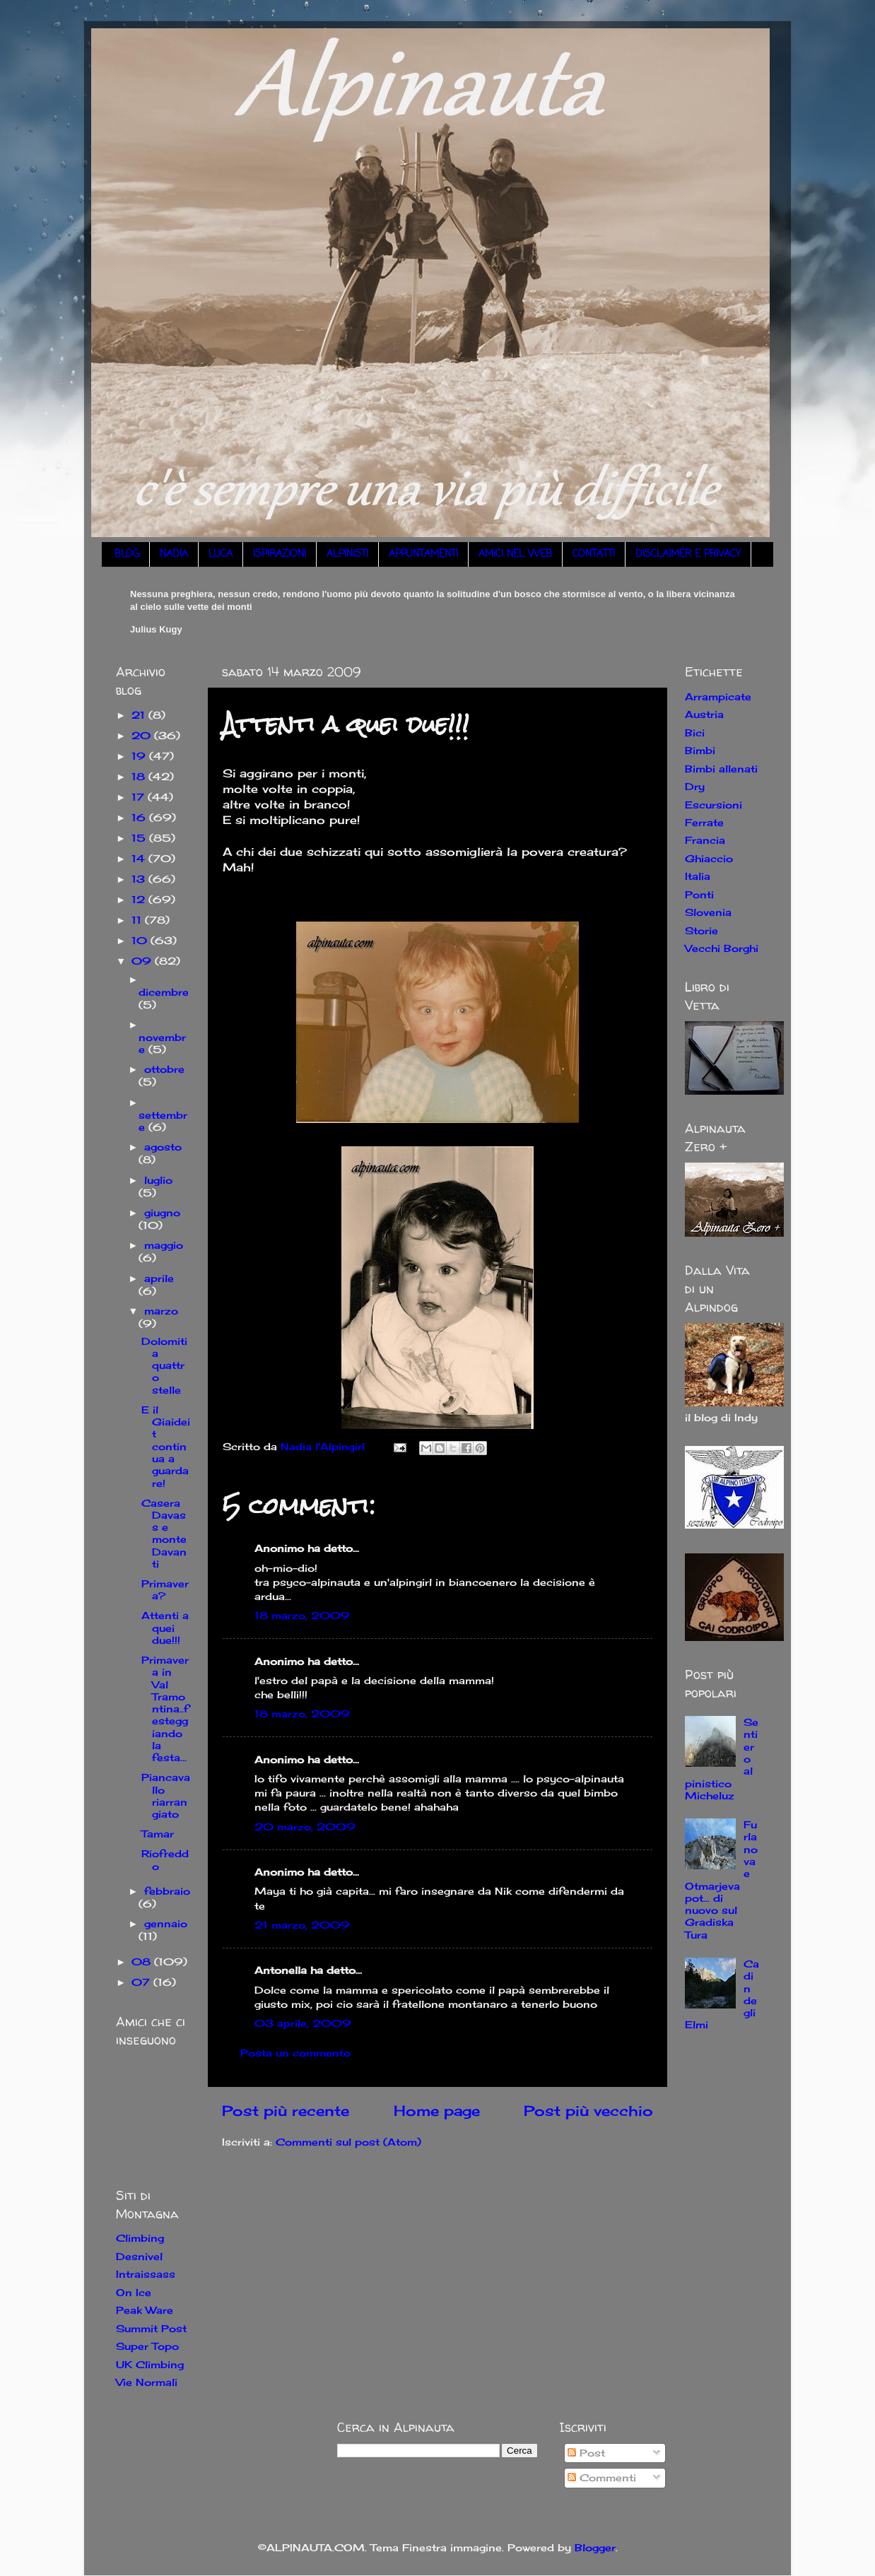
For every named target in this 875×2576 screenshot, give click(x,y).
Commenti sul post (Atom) (348, 2142)
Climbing (140, 2238)
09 (143, 961)
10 (141, 940)
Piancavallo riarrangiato (165, 1795)
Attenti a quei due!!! (165, 1627)
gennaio (165, 1923)
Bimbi (700, 750)
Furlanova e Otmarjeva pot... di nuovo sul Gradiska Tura (721, 1879)
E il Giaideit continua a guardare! (165, 1446)
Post (586, 2453)
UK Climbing (150, 2364)
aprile (159, 1278)
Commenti (602, 2477)
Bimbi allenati (721, 769)
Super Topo (147, 2346)
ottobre (164, 1069)
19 (140, 756)
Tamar (157, 1834)
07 (142, 1982)
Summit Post (151, 2328)
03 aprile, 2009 (302, 2023)
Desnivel (139, 2256)
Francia (705, 840)
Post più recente (285, 2110)
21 (139, 715)
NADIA (174, 554)
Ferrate (704, 822)
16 (140, 817)
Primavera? (165, 1589)
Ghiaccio (709, 858)
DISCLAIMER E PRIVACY (688, 554)
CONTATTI (593, 554)
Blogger (595, 2547)
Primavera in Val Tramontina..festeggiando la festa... (165, 1708)
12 (139, 899)
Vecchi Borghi (721, 948)
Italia (697, 876)
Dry (695, 786)
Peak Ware (144, 2310)
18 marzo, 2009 (302, 1615)
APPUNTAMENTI (423, 554)
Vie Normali (146, 2382)
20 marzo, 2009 (305, 1827)
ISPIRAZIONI (279, 554)
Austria (704, 714)
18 (139, 776)
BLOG (126, 554)
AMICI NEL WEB (515, 554)
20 (142, 735)
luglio (158, 1180)
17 (139, 797)
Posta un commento (295, 2053)
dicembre (164, 992)
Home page (437, 2110)
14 (139, 858)
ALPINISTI (347, 554)
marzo (161, 1311)
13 (139, 879)
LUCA (221, 554)
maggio (163, 1245)
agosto (163, 1147)
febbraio (167, 1891)
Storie (701, 930)
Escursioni (713, 805)
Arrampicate (718, 696)
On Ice (133, 2292)
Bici (695, 733)
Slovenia (708, 912)
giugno (162, 1212)
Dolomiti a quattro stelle (164, 1365)
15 (140, 838)
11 (138, 920)
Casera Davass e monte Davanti (164, 1533)
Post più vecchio (588, 2110)
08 (142, 1961)
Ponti (699, 894)
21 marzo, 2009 (302, 1925)
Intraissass (145, 2274)
